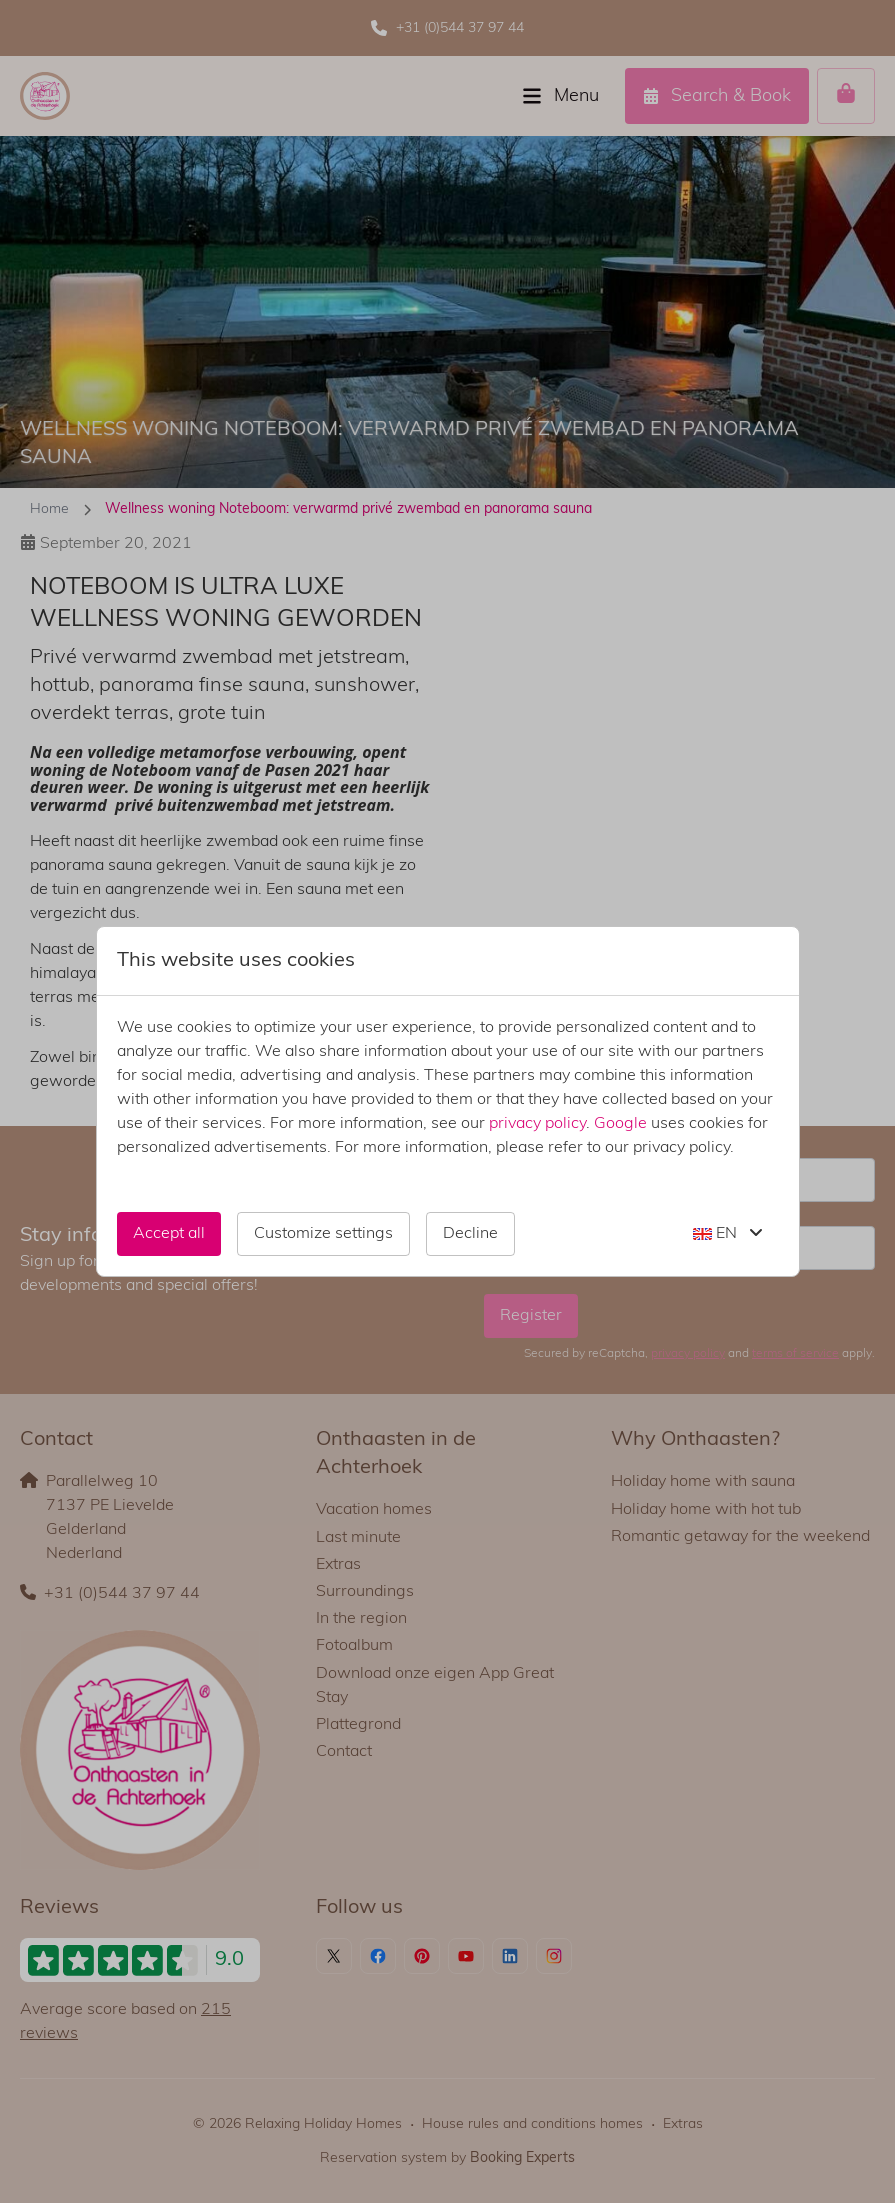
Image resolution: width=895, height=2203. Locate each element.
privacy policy (537, 1124)
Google (620, 1124)
